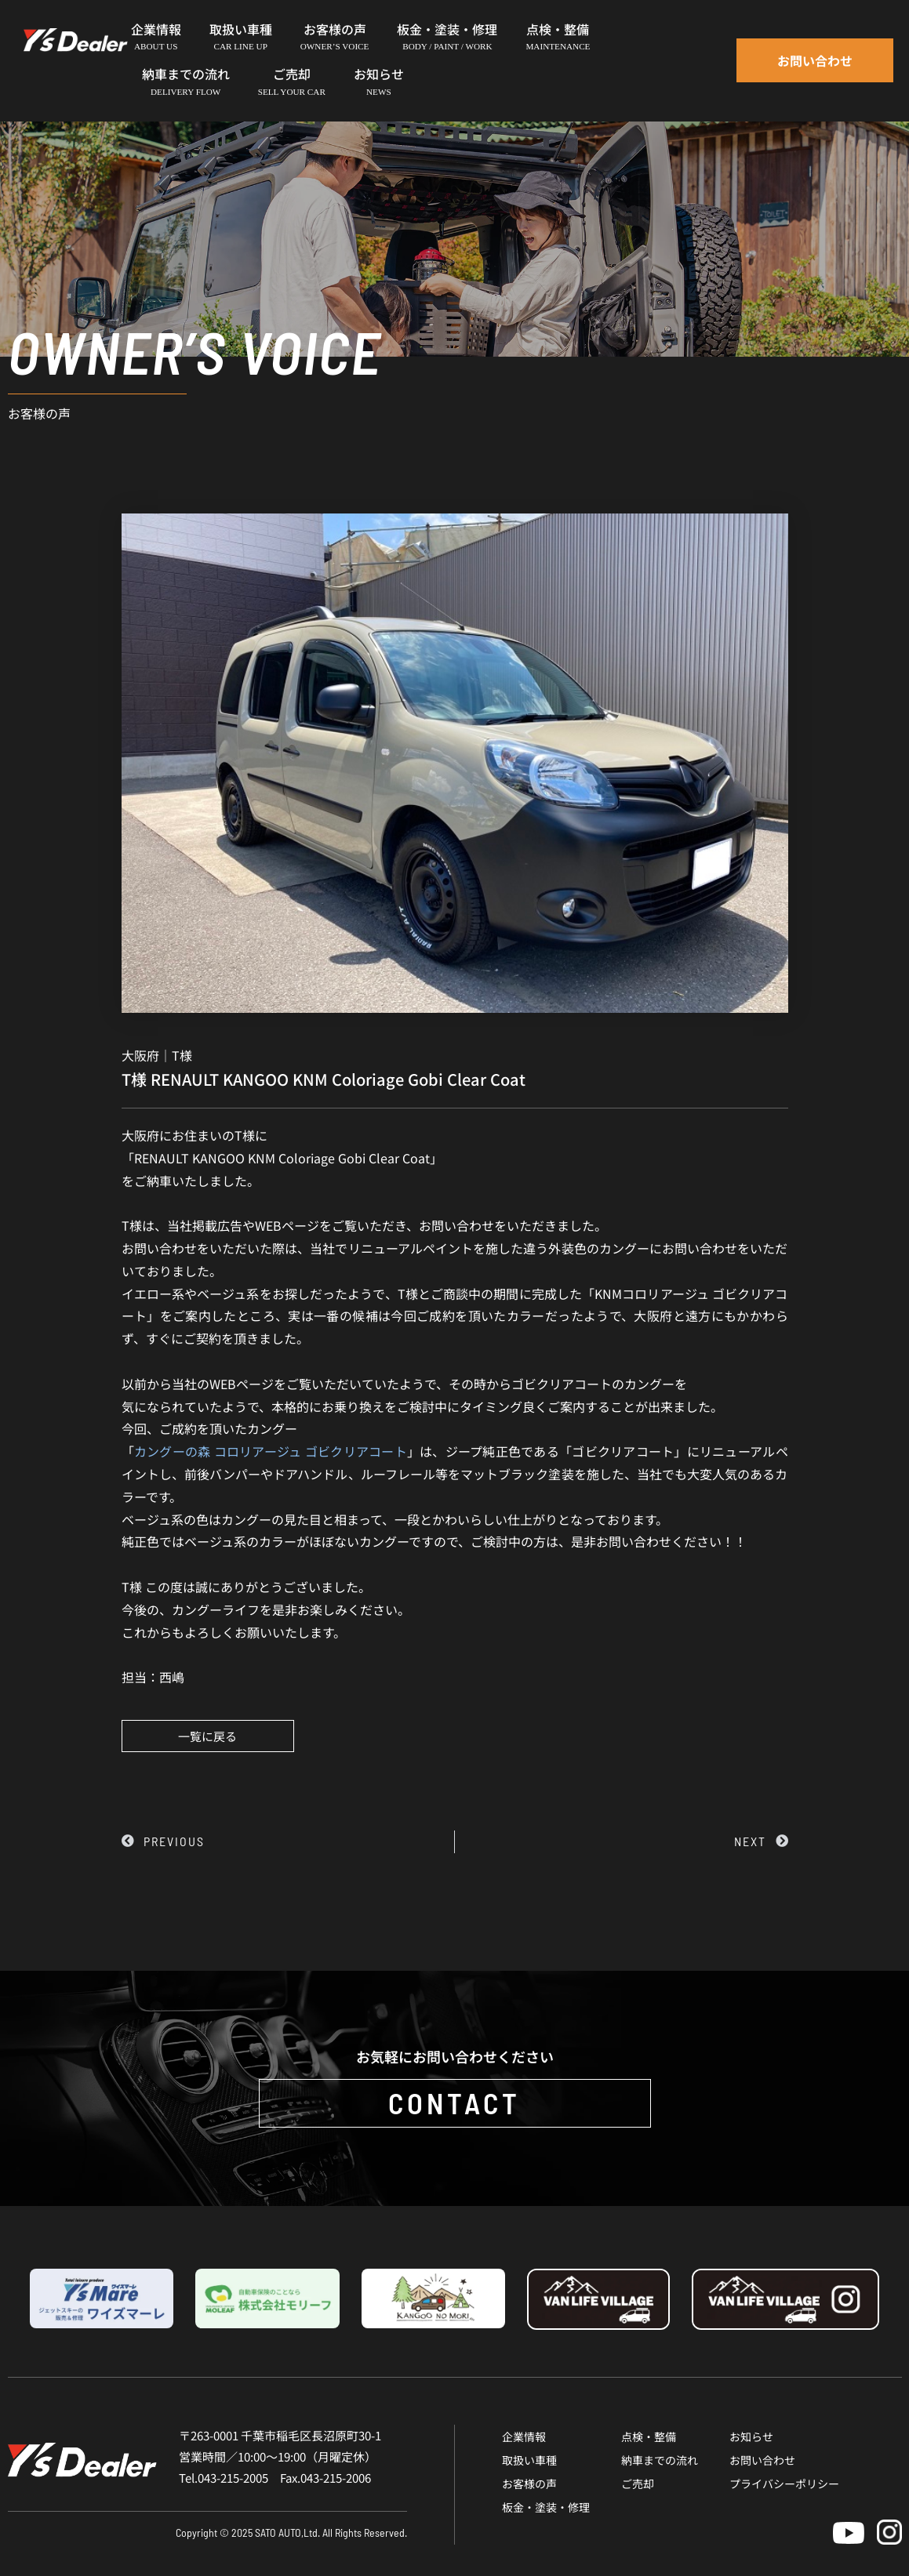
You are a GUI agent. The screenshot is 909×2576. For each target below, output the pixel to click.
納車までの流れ (659, 2460)
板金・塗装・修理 (546, 2507)
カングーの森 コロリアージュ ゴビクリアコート (270, 1451)
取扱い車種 (529, 2460)
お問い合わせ (762, 2460)
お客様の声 (529, 2483)
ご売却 (637, 2483)
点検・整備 (648, 2436)
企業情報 (524, 2436)
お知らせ (751, 2436)
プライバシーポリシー (784, 2483)
